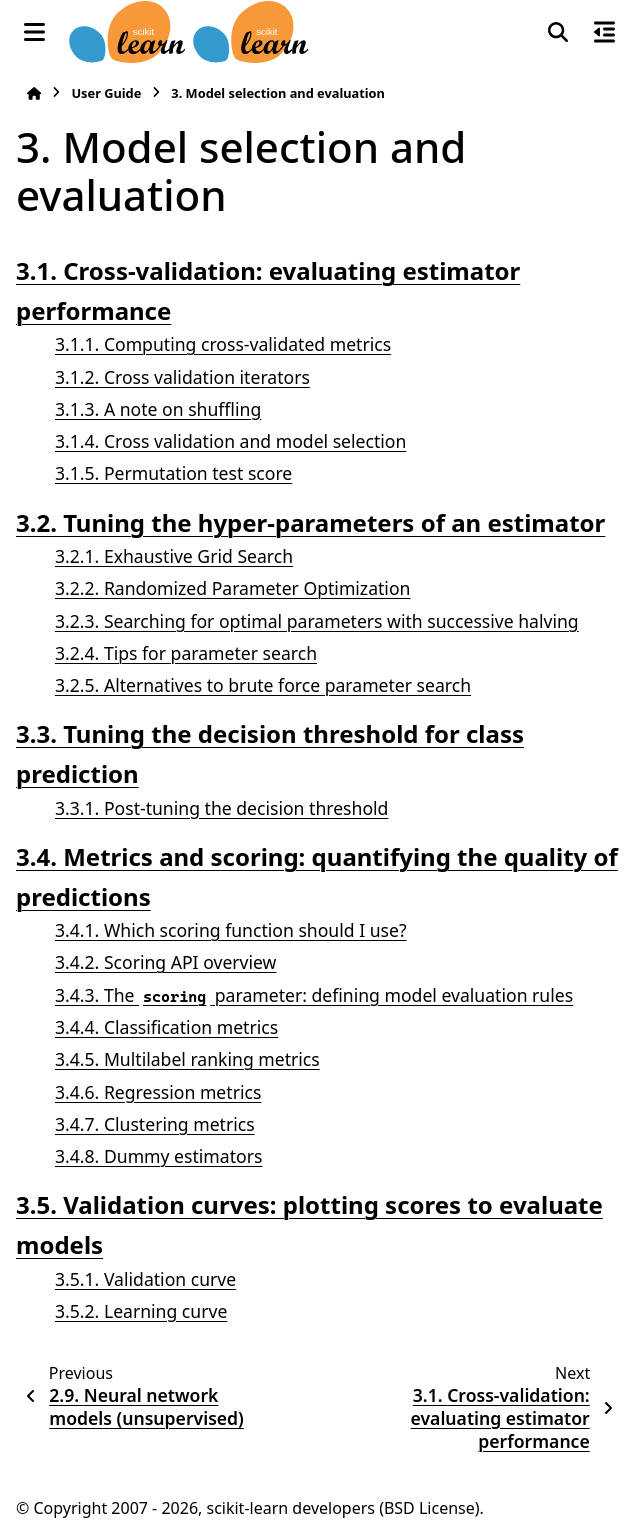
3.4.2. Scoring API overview (165, 962)
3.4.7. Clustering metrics (155, 1124)
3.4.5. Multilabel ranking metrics (187, 1059)
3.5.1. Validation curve (145, 1279)
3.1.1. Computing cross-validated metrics (223, 344)
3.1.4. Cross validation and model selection (230, 441)
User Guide (106, 93)
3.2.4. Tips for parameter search (186, 653)
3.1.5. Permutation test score (173, 473)
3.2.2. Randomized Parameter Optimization (232, 588)
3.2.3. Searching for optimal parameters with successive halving (317, 621)
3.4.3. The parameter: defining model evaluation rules (314, 995)
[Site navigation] (34, 32)
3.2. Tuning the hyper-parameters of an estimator (310, 522)
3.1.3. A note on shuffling (158, 409)
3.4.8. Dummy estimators (158, 1156)
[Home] (34, 93)
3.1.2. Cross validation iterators (182, 377)
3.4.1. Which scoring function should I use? (231, 930)
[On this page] (604, 32)
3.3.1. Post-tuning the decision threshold (221, 808)
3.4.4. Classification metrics (166, 1027)
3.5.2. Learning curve (141, 1311)
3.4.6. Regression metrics (158, 1092)
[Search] (558, 32)
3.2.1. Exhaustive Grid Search (174, 556)
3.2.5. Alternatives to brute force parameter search (263, 685)
